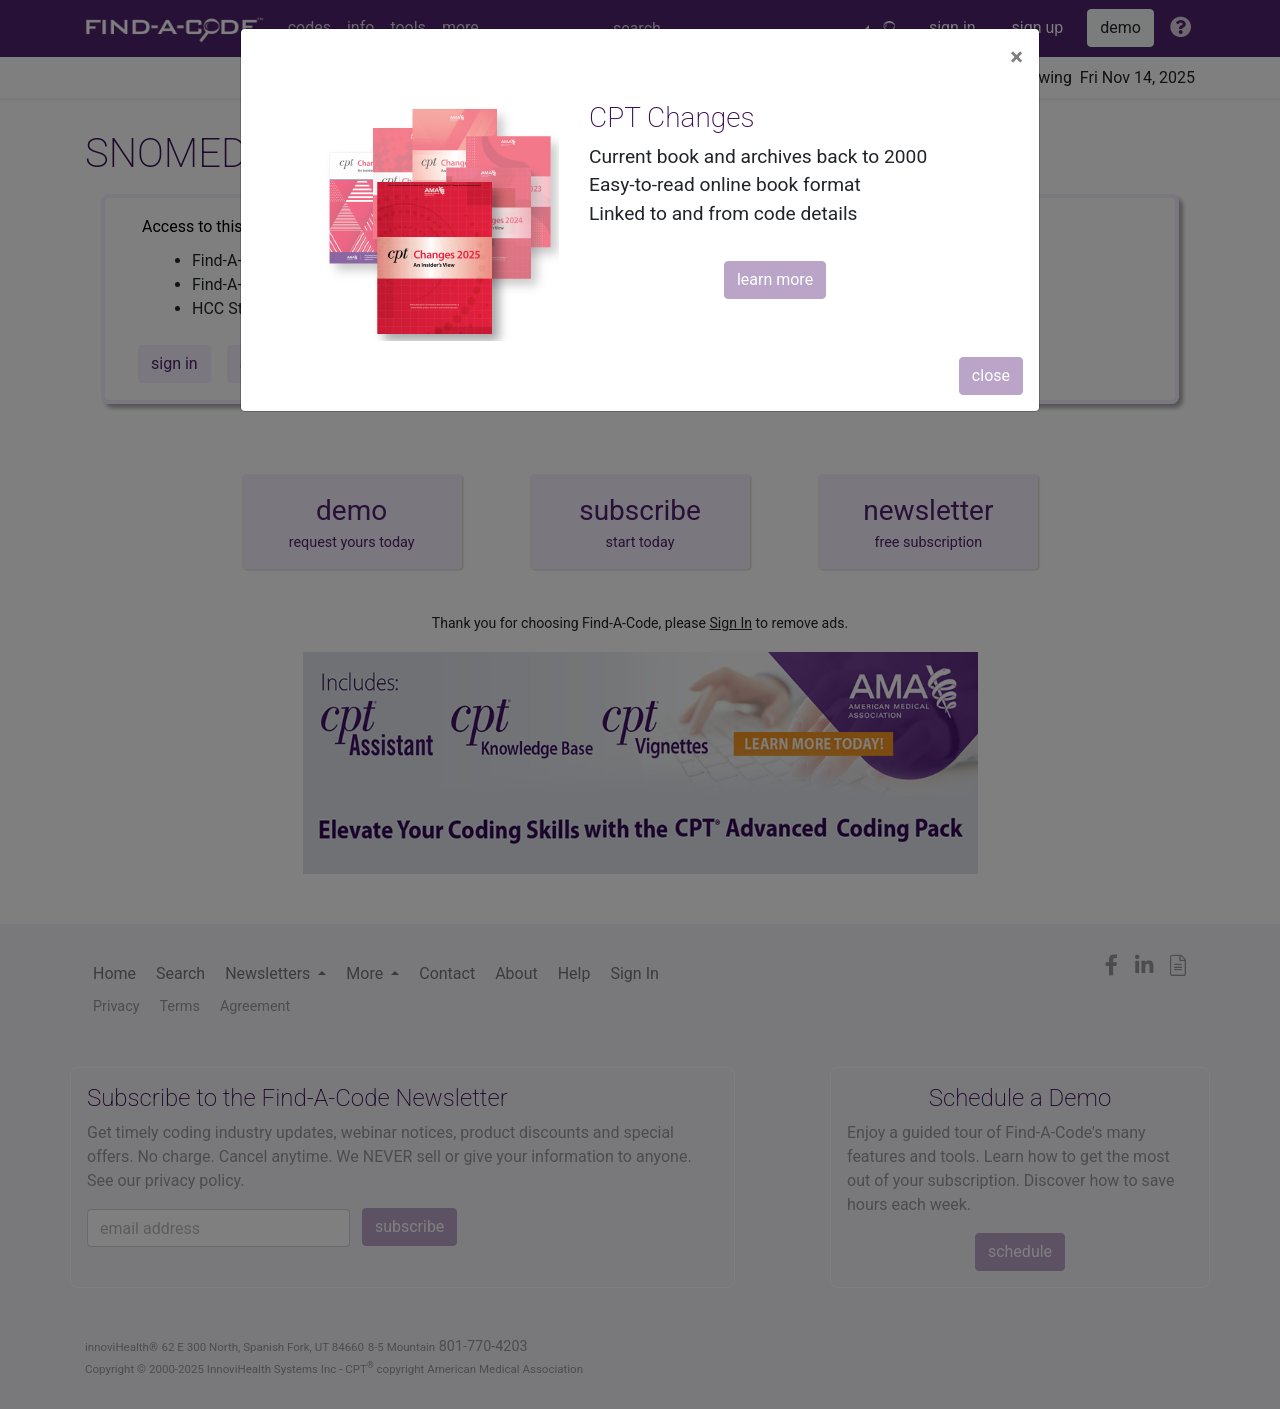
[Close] (1016, 57)
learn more (775, 279)
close (991, 375)
